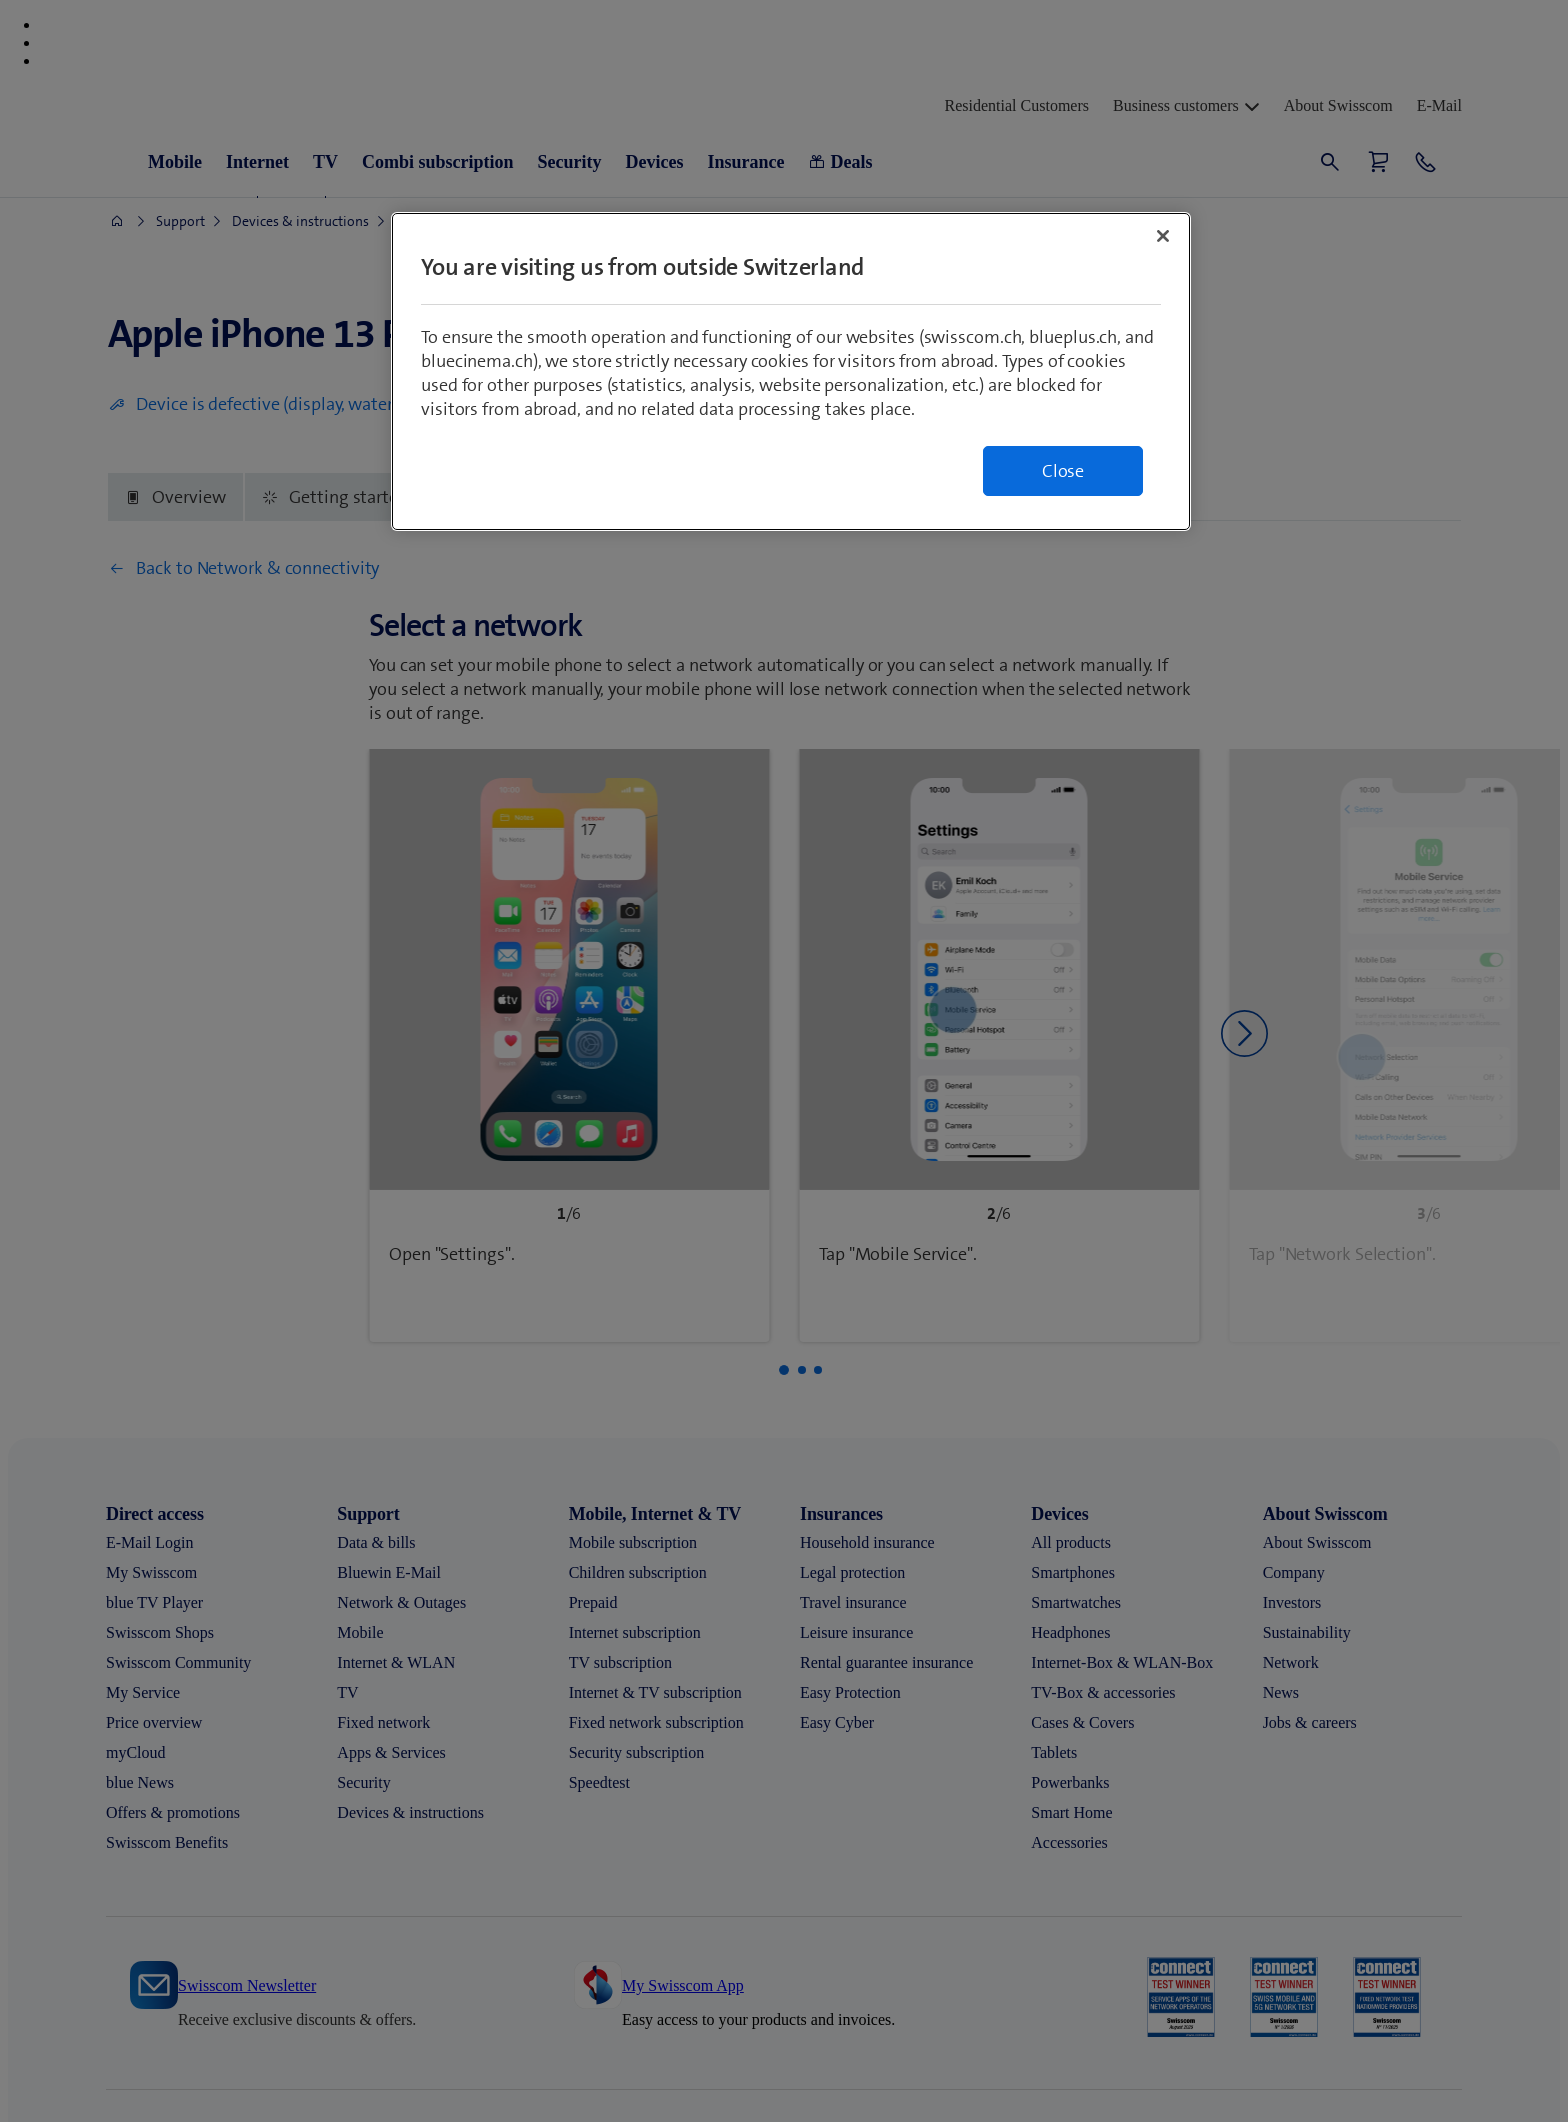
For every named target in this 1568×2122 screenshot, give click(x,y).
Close (1063, 471)
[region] (791, 371)
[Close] (1163, 236)
